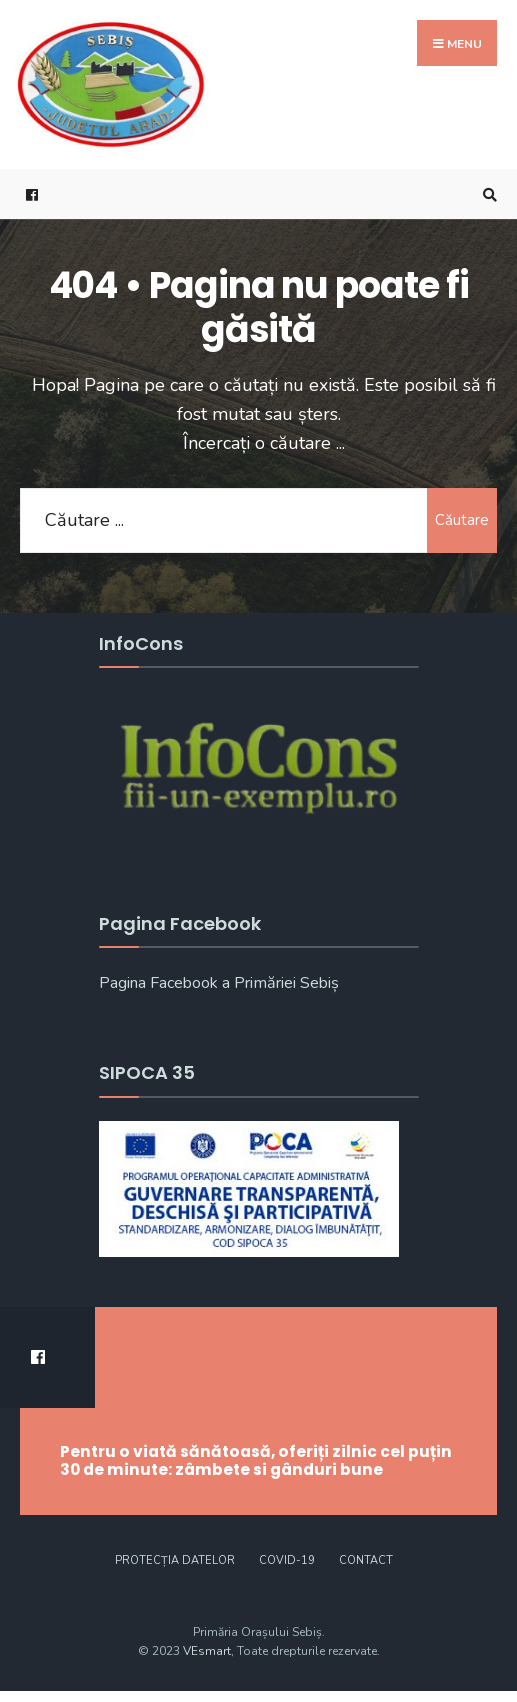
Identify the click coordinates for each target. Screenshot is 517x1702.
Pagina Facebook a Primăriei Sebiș (219, 983)
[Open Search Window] (487, 194)
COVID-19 (287, 1560)
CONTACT (366, 1560)
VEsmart (207, 1651)
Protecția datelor (175, 1560)
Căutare (462, 520)
